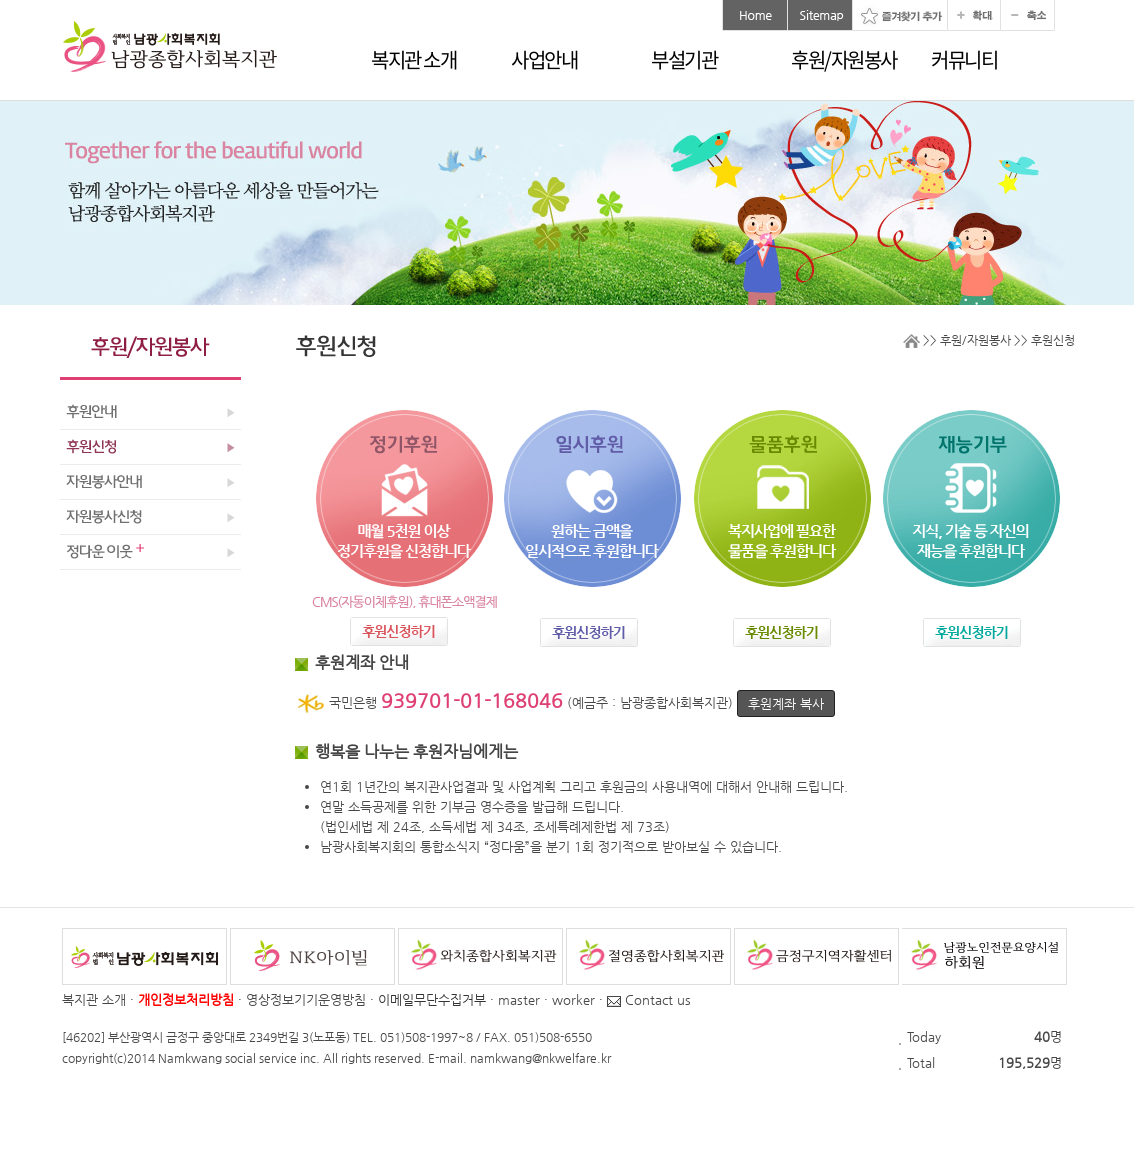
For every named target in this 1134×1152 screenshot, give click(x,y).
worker (573, 999)
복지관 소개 (413, 59)
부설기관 (684, 59)
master (519, 999)
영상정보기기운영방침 (306, 999)
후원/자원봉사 (844, 59)
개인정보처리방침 (186, 999)
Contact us (649, 999)
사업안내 (544, 59)
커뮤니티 (964, 59)
